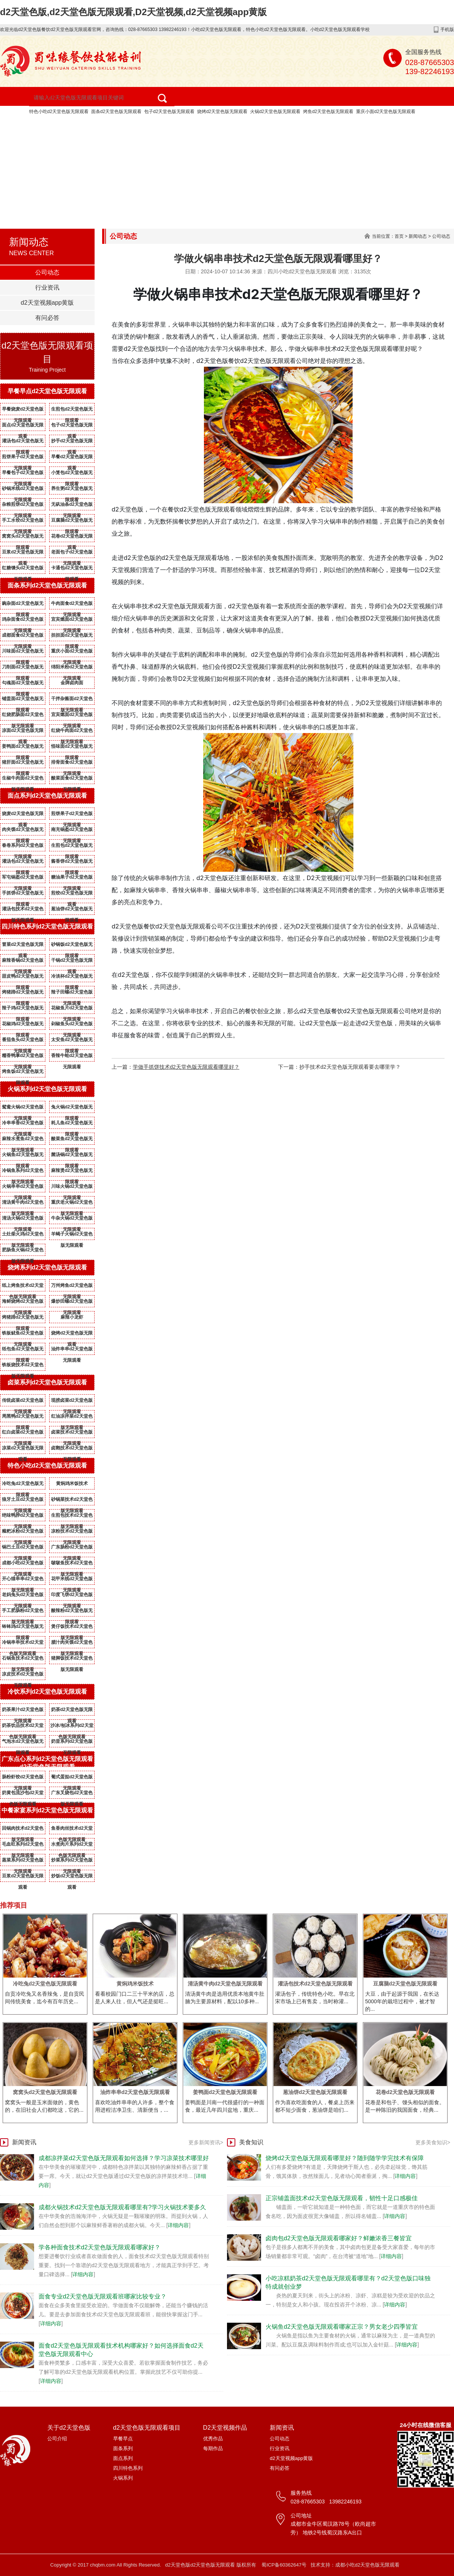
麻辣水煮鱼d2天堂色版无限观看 (23, 1140)
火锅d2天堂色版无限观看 (275, 111)
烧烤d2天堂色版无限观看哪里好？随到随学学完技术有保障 (345, 2158)
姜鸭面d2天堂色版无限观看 (23, 748)
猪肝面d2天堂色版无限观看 (23, 763)
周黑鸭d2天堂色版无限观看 (23, 1418)
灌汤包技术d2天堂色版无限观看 (23, 910)
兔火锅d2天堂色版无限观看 (72, 1108)
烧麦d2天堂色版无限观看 (23, 815)
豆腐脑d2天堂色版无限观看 (72, 522)
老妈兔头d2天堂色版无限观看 (23, 1596)
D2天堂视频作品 (247, 124)
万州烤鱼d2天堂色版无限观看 (72, 1287)
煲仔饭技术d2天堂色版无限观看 (72, 1628)
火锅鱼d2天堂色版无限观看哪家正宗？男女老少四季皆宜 (342, 2326)
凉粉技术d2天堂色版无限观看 (72, 1532)
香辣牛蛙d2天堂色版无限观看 (72, 1057)
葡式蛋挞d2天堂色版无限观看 (72, 1778)
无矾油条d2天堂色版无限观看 (72, 506)
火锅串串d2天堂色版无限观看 (23, 1188)
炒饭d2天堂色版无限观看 (72, 1877)
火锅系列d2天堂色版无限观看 (47, 1089)
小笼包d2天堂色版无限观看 (72, 474)
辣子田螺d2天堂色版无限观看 (72, 993)
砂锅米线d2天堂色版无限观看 (23, 490)
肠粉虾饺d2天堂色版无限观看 (23, 1778)
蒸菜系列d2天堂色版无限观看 (23, 1861)
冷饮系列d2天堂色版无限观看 (47, 1691)
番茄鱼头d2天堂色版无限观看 (23, 1041)
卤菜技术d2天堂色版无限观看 (72, 1433)
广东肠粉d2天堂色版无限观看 (72, 1548)
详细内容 (178, 2225)
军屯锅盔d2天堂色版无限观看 (23, 878)
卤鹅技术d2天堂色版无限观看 (72, 1449)
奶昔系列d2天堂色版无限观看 (72, 1743)
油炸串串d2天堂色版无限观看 (72, 1350)
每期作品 (213, 2448)
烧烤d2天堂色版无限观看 (222, 111)
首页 (399, 236)
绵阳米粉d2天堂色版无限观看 (72, 668)
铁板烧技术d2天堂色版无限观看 (23, 1366)
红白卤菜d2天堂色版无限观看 (23, 1433)
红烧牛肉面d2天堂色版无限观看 (72, 732)
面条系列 (123, 2448)
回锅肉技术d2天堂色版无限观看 (23, 1830)
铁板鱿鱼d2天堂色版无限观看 (23, 1334)
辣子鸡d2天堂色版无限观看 (23, 1009)
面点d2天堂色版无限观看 (23, 426)
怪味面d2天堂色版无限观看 (72, 748)
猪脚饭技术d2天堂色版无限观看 (72, 1659)
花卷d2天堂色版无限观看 (72, 537)
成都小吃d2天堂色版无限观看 (23, 1564)
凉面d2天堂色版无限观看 (23, 732)
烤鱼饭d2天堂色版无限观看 (23, 1073)
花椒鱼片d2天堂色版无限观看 (72, 1009)
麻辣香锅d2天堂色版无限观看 (23, 962)
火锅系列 (123, 2478)
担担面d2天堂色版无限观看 (72, 636)
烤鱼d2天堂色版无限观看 (328, 111)
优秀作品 (213, 2438)
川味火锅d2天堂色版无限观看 (72, 1188)
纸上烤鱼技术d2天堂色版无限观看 (23, 1287)
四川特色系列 (128, 2468)
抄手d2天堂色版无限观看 (72, 442)
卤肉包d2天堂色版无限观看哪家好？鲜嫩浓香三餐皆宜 (339, 2238)
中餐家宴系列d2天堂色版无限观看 (47, 1810)
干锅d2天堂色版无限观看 (72, 962)
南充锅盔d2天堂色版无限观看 (72, 831)
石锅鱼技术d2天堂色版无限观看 (23, 1659)
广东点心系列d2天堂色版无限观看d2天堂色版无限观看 (47, 1763)
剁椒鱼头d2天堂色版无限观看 (72, 1025)
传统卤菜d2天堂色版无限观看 (23, 1402)
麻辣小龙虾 (72, 1317)
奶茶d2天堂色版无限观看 (72, 1711)
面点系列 (123, 2458)
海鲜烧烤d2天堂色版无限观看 (23, 1303)
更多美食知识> (432, 2142)
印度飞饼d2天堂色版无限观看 (72, 1596)
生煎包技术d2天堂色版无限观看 (72, 1517)
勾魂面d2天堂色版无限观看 (23, 684)
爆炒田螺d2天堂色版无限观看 (72, 1303)
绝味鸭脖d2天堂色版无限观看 (23, 1517)
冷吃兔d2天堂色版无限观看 (23, 1485)
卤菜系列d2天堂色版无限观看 (47, 1382)
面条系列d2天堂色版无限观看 (47, 585)
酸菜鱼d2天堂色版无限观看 (72, 1140)
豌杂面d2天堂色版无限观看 (23, 605)
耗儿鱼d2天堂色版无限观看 (72, 1124)
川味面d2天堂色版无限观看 (23, 652)
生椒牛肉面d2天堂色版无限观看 (23, 779)
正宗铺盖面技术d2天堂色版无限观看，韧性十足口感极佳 (342, 2198)
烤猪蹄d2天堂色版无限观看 (23, 993)
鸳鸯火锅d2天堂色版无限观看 (23, 1108)
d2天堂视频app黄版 (89, 143)
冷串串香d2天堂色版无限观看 (23, 1124)
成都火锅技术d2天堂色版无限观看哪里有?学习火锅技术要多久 (122, 2207)
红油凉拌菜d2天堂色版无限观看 (72, 1418)
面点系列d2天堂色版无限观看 (47, 795)
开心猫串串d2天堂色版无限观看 (23, 1580)
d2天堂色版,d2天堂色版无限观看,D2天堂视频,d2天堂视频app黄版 (133, 12)
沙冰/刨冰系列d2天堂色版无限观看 (71, 1727)
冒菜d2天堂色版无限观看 (23, 946)
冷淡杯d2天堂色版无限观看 (72, 977)
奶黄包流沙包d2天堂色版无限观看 (23, 1794)
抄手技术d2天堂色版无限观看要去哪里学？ (350, 1067)
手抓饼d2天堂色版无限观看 (23, 894)
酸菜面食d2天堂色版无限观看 (72, 779)
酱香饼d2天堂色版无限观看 (72, 863)
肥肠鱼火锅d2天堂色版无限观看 (23, 1251)
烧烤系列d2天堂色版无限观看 (47, 1267)
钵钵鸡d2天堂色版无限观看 (23, 1628)
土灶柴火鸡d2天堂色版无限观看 (23, 1235)
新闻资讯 (25, 143)
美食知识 (251, 2142)
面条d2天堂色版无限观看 (116, 111)
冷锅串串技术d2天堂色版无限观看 (23, 1644)
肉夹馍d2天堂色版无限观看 (23, 831)
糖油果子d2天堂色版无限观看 (72, 878)
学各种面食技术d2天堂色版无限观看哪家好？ (99, 2247)
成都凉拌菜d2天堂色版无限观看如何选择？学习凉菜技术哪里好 (124, 2158)
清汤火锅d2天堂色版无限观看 (23, 1219)
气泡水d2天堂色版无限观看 (23, 1743)
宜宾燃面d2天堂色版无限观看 (72, 621)
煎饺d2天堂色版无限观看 (72, 894)
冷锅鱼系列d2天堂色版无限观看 (23, 1172)
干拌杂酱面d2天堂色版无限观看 (72, 700)
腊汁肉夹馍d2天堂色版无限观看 (72, 1644)
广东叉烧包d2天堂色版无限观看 (72, 1794)
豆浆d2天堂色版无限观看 (23, 553)
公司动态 (47, 272)
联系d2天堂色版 (163, 143)
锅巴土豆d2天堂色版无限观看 (23, 1548)
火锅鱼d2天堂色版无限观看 (23, 1156)
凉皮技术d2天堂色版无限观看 (23, 1675)
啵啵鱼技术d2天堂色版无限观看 (72, 1564)
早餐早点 (123, 2438)
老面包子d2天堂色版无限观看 (72, 553)
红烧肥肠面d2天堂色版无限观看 (23, 716)
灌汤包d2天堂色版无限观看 (23, 442)
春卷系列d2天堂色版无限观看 (23, 847)
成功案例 (306, 124)
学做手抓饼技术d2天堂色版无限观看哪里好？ (186, 1067)
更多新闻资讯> (205, 2142)
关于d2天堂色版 (84, 124)
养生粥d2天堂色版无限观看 (72, 490)
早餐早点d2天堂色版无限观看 (47, 391)
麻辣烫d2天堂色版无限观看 (72, 1172)
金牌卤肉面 (72, 682)
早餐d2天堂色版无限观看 (72, 458)
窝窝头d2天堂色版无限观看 (23, 537)
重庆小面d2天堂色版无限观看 (385, 111)
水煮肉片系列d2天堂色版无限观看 (72, 1845)
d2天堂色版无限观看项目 (165, 124)
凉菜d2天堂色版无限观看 (23, 1449)
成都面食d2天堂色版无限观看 (23, 636)
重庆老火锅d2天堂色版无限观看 (72, 1204)
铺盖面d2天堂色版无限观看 (23, 700)
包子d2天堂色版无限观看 (169, 111)
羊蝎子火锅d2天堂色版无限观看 (72, 1235)
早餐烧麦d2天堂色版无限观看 (23, 410)
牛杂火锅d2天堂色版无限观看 (72, 1219)
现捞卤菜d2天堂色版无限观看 (72, 1402)
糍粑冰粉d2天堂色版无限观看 (23, 1532)
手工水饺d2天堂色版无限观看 (23, 522)
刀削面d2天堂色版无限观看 (23, 668)
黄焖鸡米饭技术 (72, 1483)
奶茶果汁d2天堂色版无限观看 (23, 1711)
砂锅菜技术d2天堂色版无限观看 (72, 1501)
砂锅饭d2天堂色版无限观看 (72, 946)
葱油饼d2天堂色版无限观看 (72, 910)
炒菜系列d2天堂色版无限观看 (72, 1861)
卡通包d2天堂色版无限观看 (72, 569)
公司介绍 (57, 2438)
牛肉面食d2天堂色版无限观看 (72, 605)
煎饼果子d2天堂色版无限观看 (23, 458)
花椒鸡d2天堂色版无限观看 (23, 1025)
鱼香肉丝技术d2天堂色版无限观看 (72, 1830)
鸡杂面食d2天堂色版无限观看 (23, 621)
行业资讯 (47, 287)
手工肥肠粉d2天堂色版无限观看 (23, 1612)
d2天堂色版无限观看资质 (378, 124)
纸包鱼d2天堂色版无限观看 (23, 1350)
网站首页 (25, 124)
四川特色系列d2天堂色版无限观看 (47, 926)
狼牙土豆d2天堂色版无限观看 (23, 1501)
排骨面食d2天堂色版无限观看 (72, 763)
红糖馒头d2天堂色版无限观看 (23, 569)
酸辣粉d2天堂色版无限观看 (72, 1612)
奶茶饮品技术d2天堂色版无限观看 (23, 1727)
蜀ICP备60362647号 (283, 2565)
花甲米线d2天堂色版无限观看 (72, 1580)
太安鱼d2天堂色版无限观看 (72, 1041)
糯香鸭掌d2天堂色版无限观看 (23, 1057)
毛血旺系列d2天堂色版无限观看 (23, 1845)
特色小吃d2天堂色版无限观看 (59, 111)
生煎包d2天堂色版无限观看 (72, 410)
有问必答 (47, 318)
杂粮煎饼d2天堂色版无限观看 (23, 506)
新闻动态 (418, 236)
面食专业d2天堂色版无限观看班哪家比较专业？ (102, 2296)
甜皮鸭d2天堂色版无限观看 (23, 977)
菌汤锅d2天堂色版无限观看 (72, 1156)
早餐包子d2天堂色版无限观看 (23, 474)
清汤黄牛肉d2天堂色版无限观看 (23, 1204)
